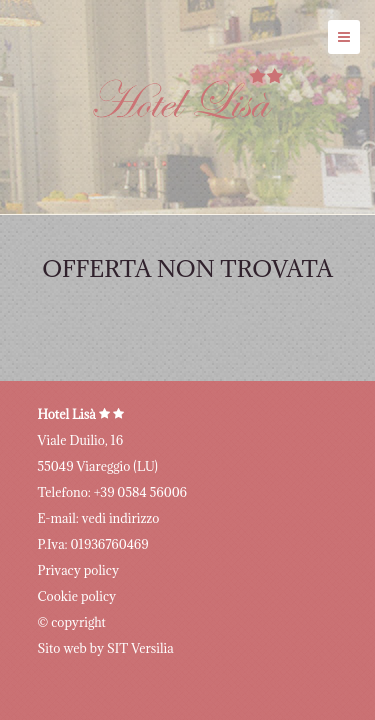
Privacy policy (78, 570)
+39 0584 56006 (140, 492)
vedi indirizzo (121, 518)
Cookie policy (77, 596)
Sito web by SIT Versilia (106, 648)
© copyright (72, 622)
